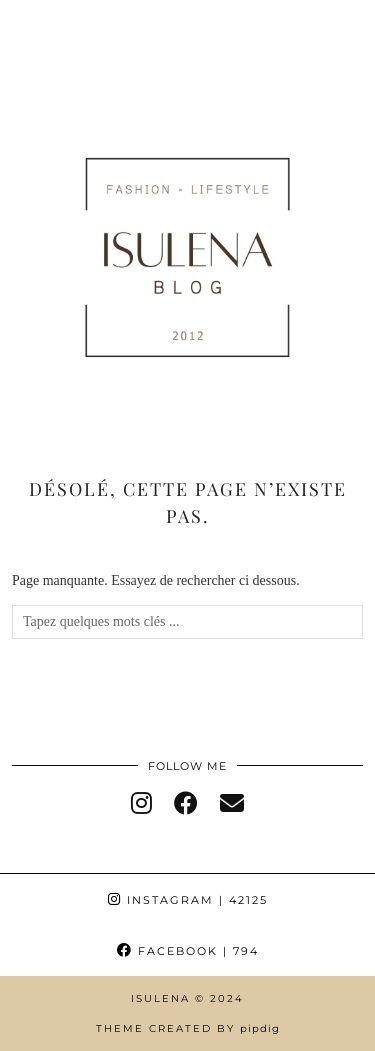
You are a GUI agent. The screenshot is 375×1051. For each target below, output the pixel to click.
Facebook (188, 951)
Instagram (188, 900)
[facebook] (186, 804)
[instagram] (141, 804)
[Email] (232, 804)
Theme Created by (188, 1028)
